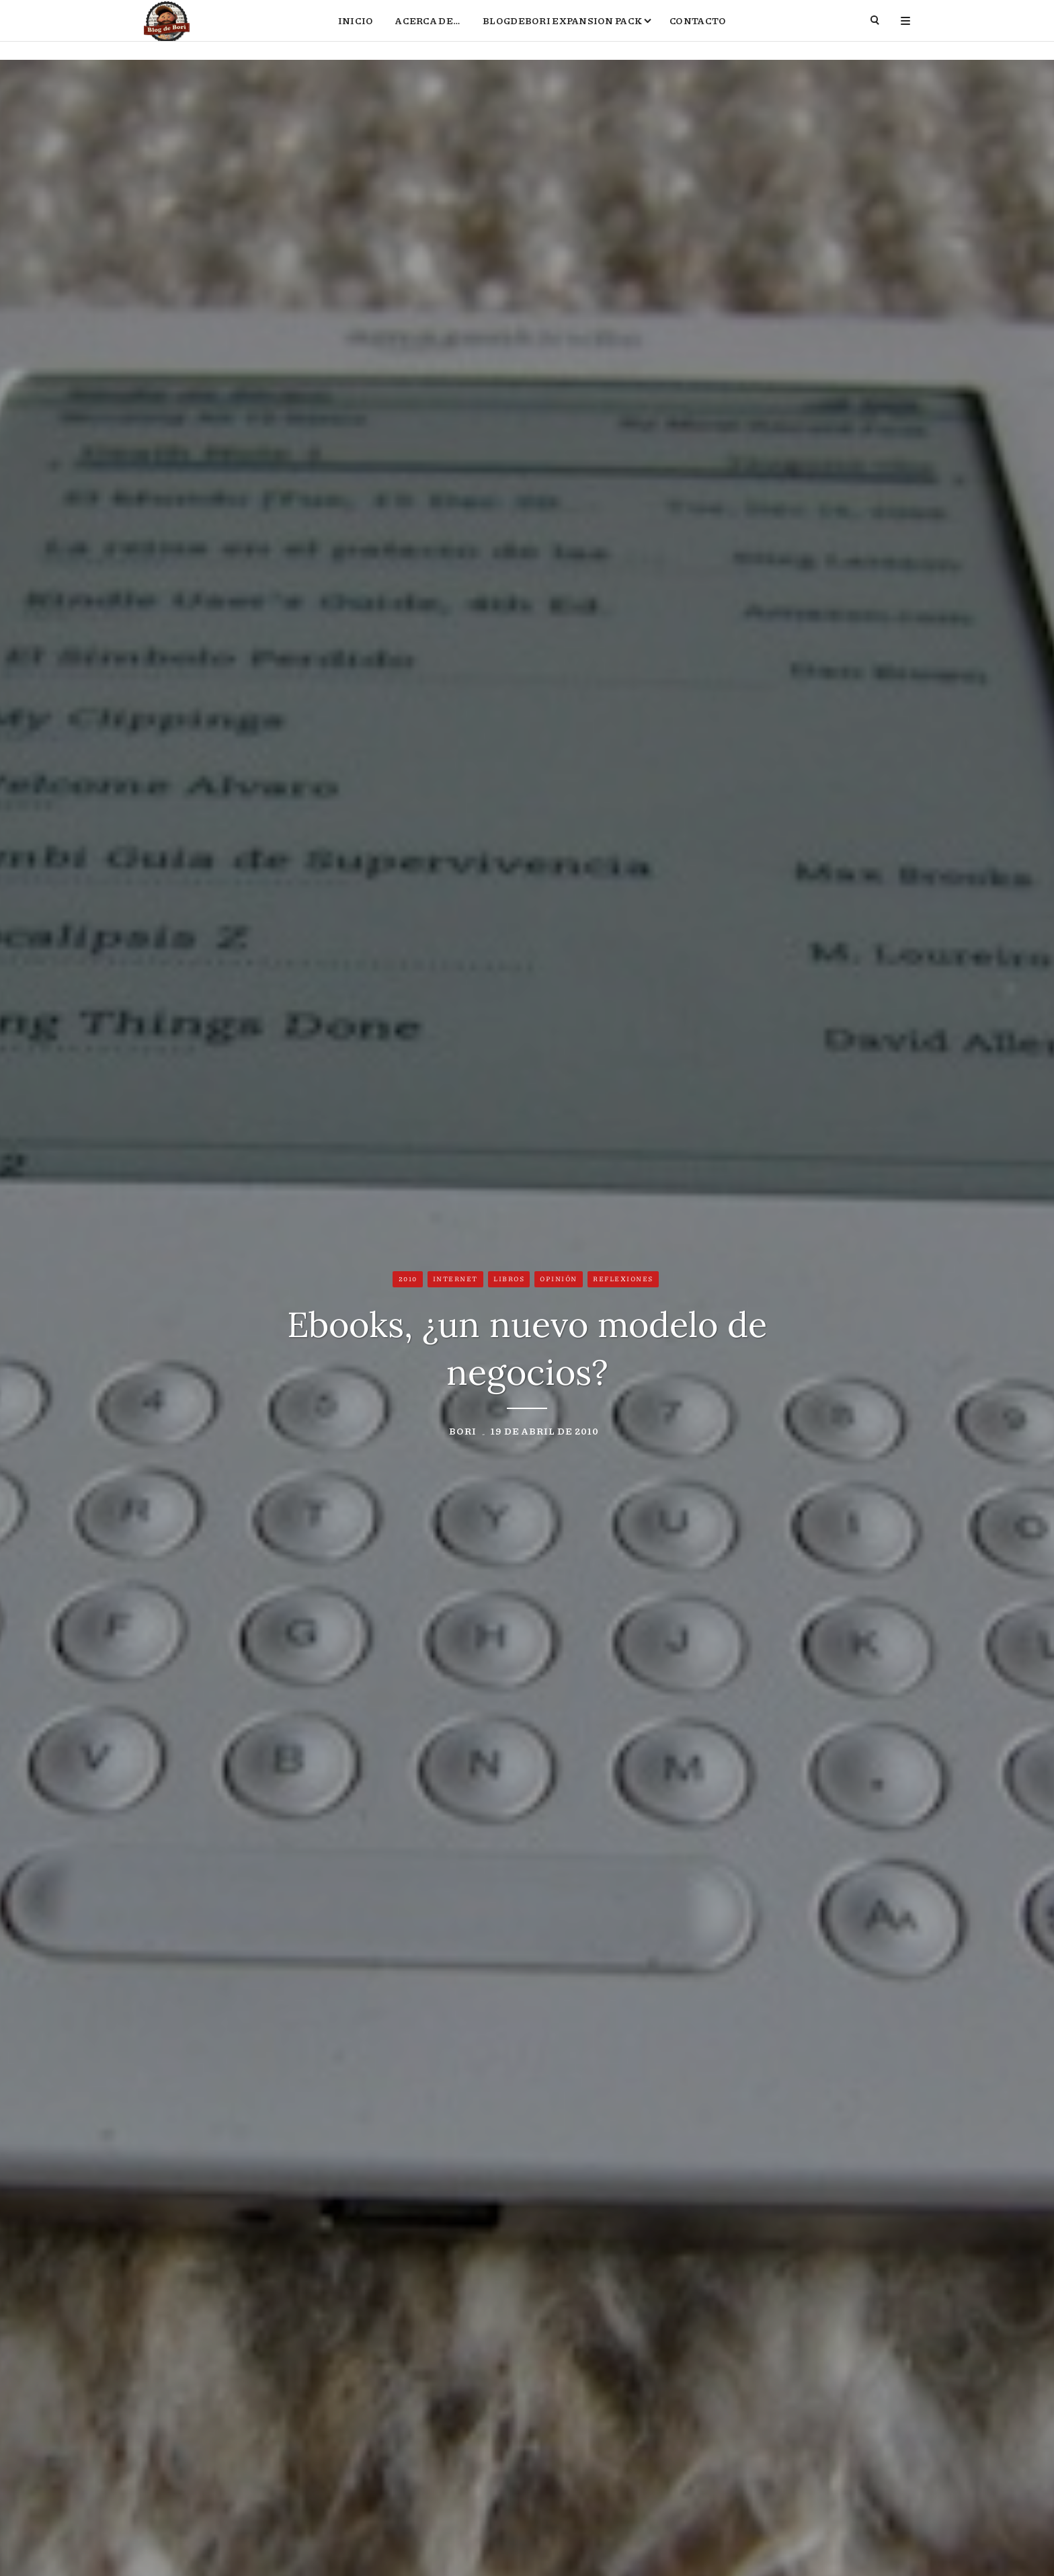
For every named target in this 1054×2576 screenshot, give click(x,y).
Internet (455, 1281)
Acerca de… (427, 31)
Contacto (698, 31)
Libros (508, 1281)
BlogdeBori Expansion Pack (562, 31)
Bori (463, 1433)
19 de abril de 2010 (545, 1433)
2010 (408, 1281)
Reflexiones (623, 1281)
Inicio (356, 31)
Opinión (558, 1281)
